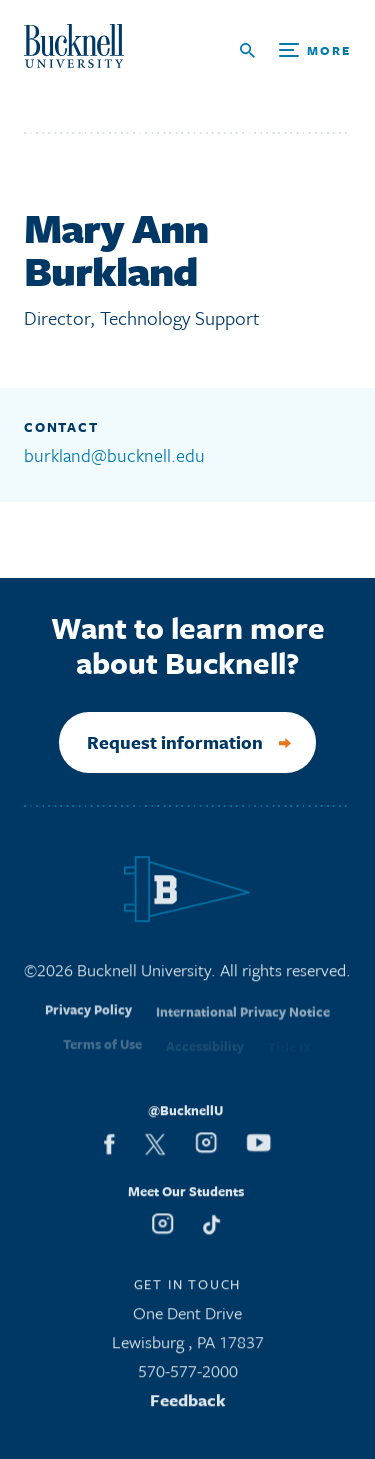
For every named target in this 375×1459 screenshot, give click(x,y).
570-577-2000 (188, 1376)
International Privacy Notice (243, 1023)
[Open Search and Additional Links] (295, 50)
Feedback (188, 1405)
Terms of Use (102, 1052)
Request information (175, 742)
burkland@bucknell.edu (114, 455)
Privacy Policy (88, 1021)
